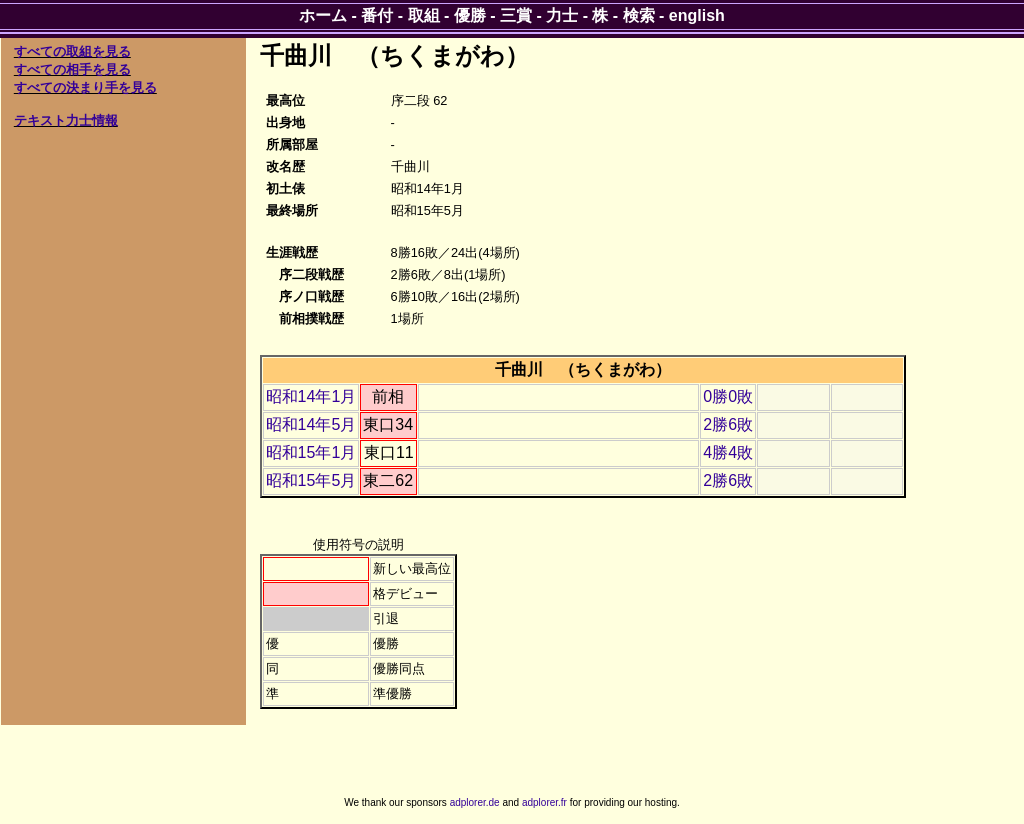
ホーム (323, 15)
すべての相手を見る (72, 69)
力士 (562, 15)
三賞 (516, 15)
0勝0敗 (728, 396)
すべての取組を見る (72, 51)
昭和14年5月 (311, 424)
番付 (377, 15)
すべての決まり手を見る (85, 87)
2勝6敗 (728, 424)
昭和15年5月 (311, 480)
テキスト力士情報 (66, 120)
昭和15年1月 (311, 452)
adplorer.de (475, 802)
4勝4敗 (728, 452)
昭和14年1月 (311, 396)
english (697, 15)
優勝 (470, 15)
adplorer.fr (544, 802)
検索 (639, 15)
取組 (424, 15)
